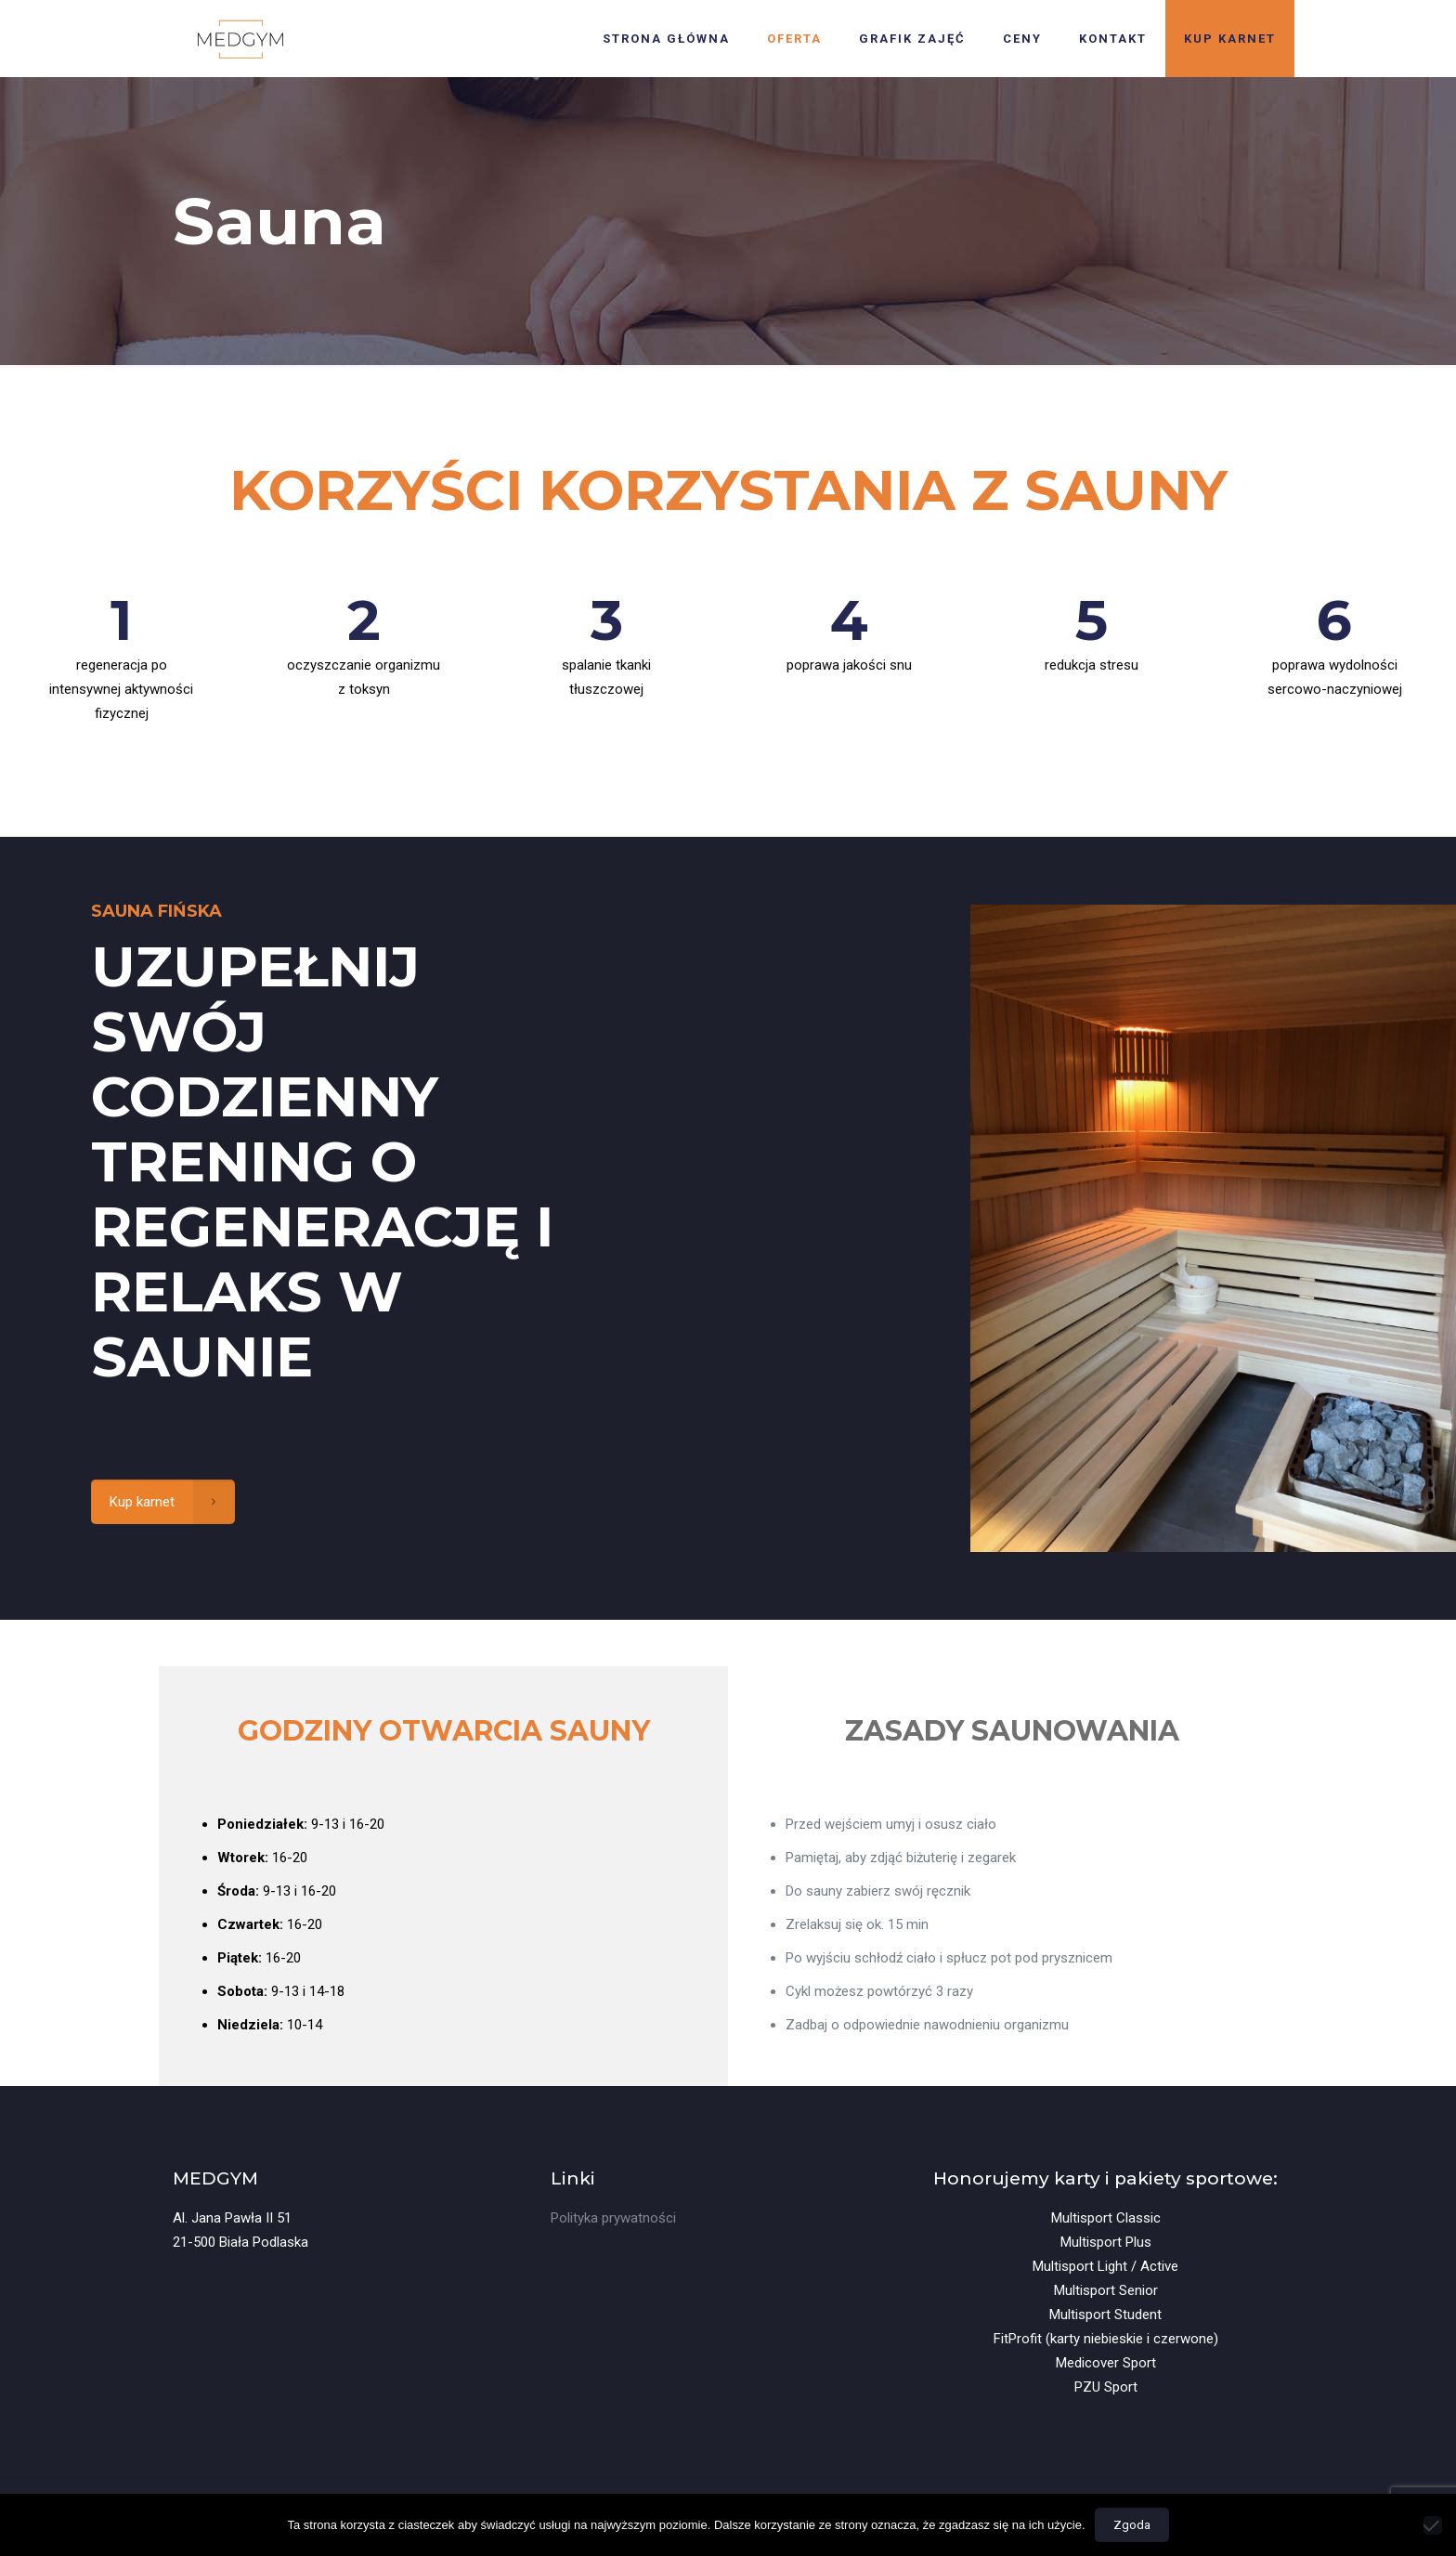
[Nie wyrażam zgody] (1433, 2525)
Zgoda (1131, 2525)
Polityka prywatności (613, 2218)
